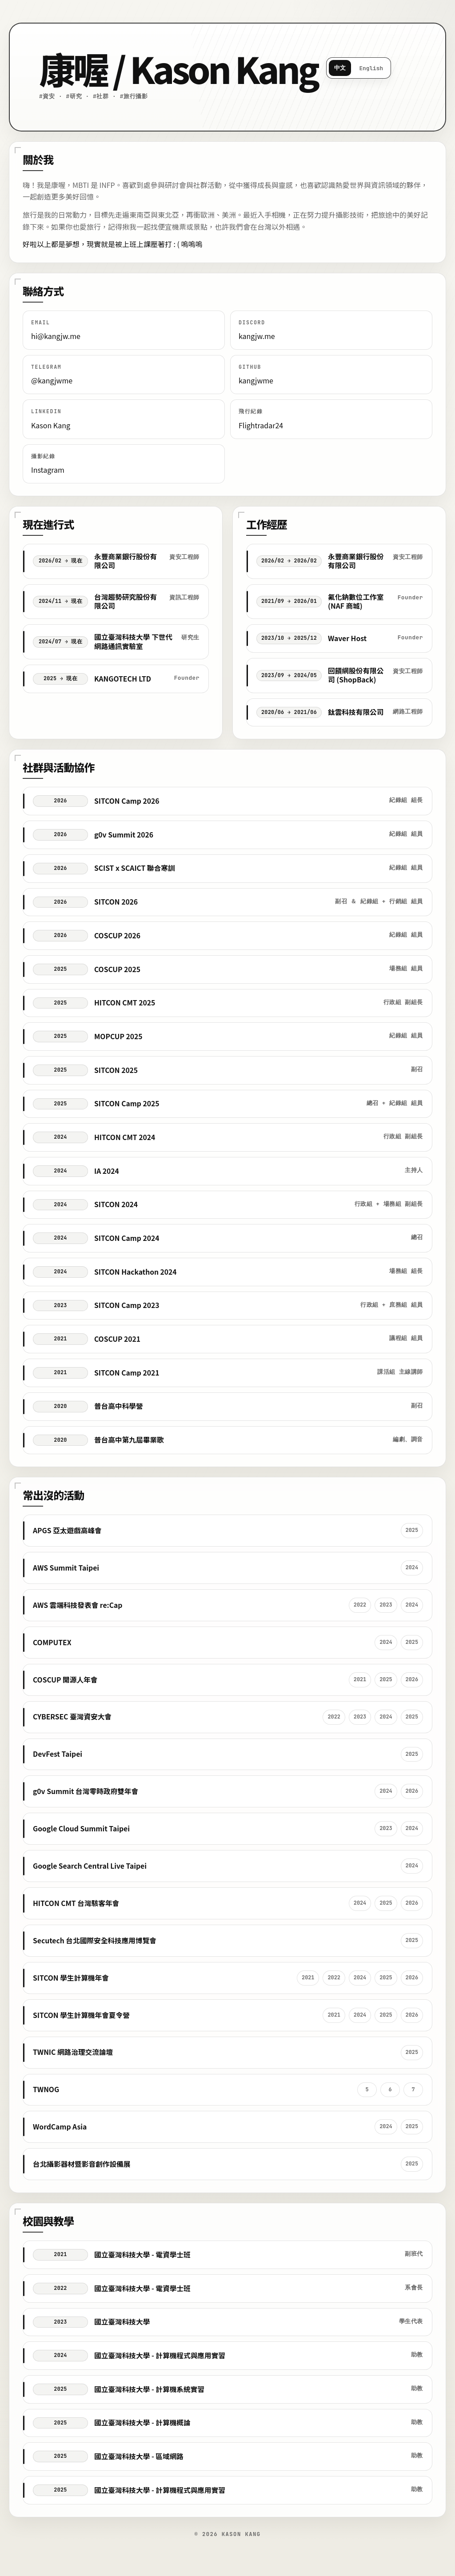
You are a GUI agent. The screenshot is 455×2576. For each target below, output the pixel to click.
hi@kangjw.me (55, 336)
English (371, 68)
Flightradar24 (261, 425)
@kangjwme (51, 380)
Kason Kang (50, 425)
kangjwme (256, 380)
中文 (340, 68)
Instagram (47, 469)
